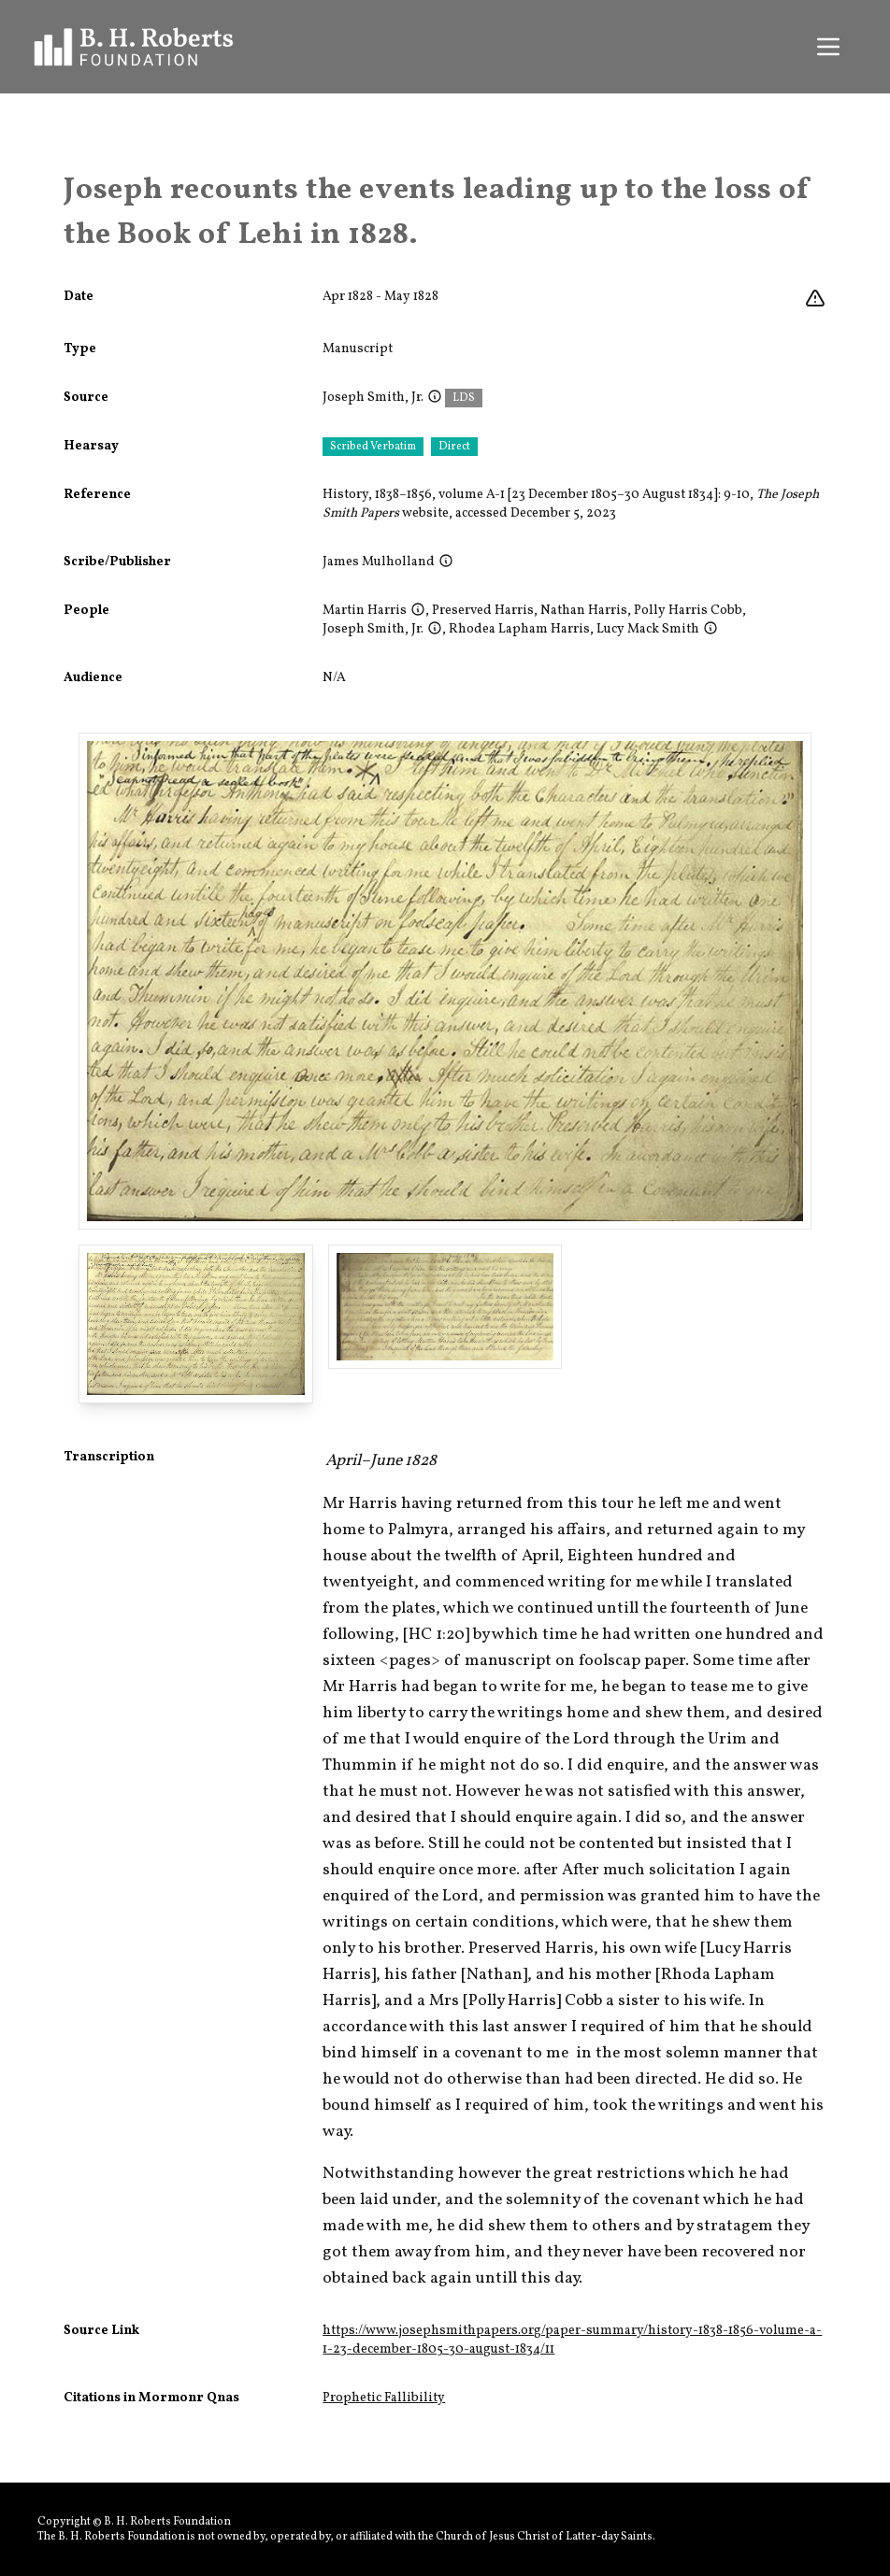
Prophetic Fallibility (384, 2398)
